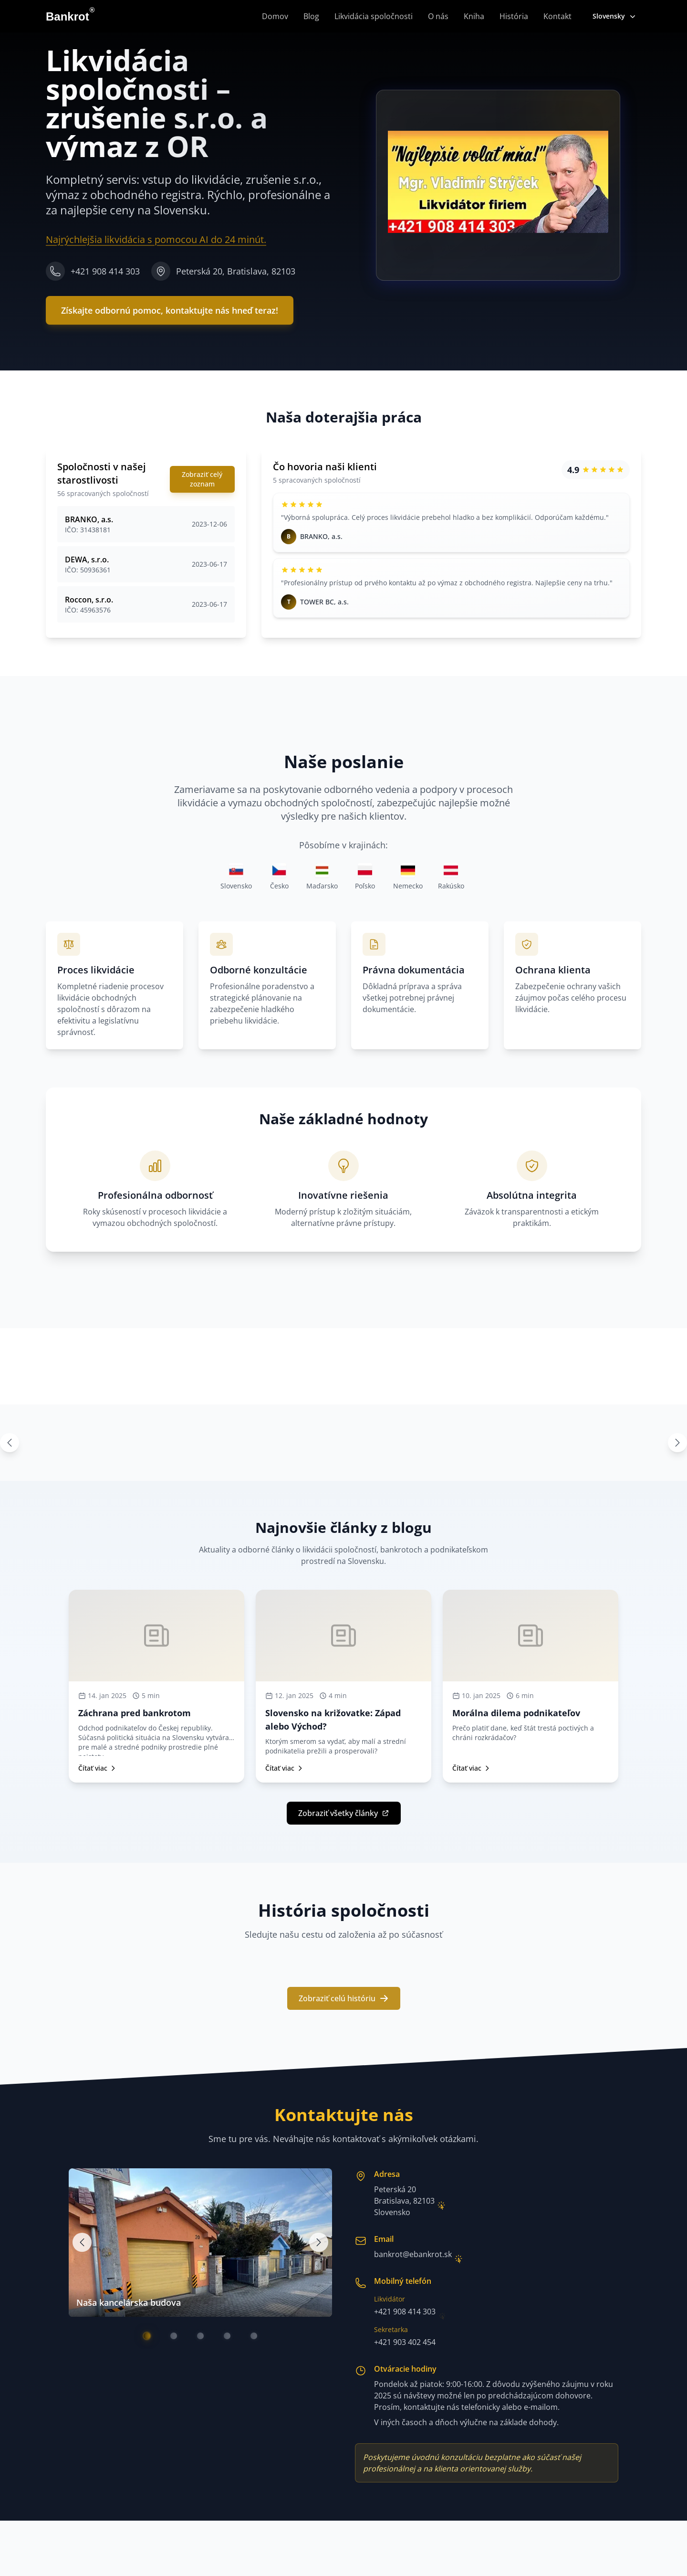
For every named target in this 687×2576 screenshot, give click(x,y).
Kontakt (557, 16)
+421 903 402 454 (405, 2342)
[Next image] (318, 2242)
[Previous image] (82, 2242)
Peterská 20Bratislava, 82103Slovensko (404, 2200)
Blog (311, 16)
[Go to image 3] (200, 2335)
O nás (438, 16)
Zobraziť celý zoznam (202, 479)
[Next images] (677, 1442)
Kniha (474, 16)
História (514, 16)
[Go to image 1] (146, 2335)
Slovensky (615, 16)
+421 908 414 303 (405, 2311)
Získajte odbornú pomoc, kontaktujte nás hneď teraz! (169, 318)
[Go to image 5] (253, 2335)
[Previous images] (9, 1442)
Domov (275, 16)
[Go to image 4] (227, 2335)
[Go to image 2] (173, 2335)
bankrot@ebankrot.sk (413, 2254)
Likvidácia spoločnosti (373, 16)
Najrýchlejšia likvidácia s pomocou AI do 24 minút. (156, 241)
